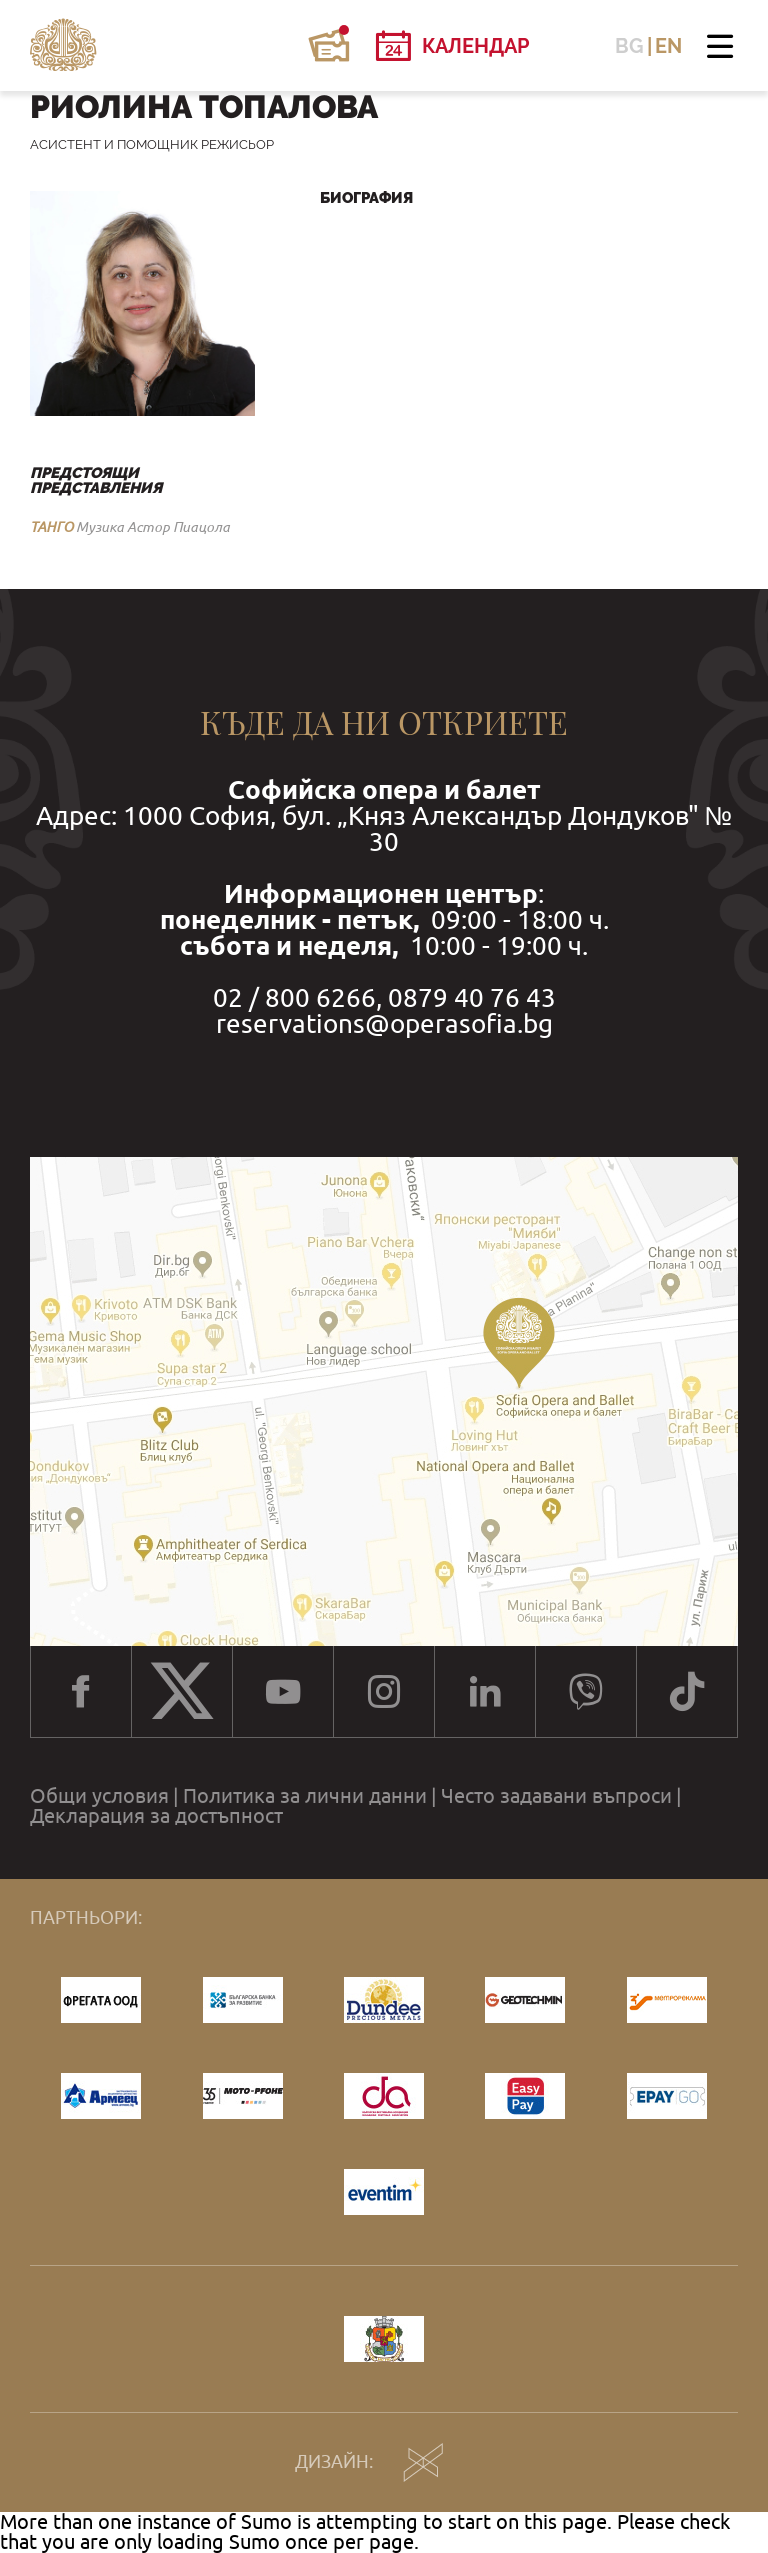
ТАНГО (51, 527)
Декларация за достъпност (156, 1816)
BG (629, 46)
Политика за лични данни (305, 1796)
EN (668, 46)
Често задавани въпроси (556, 1796)
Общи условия (99, 1796)
